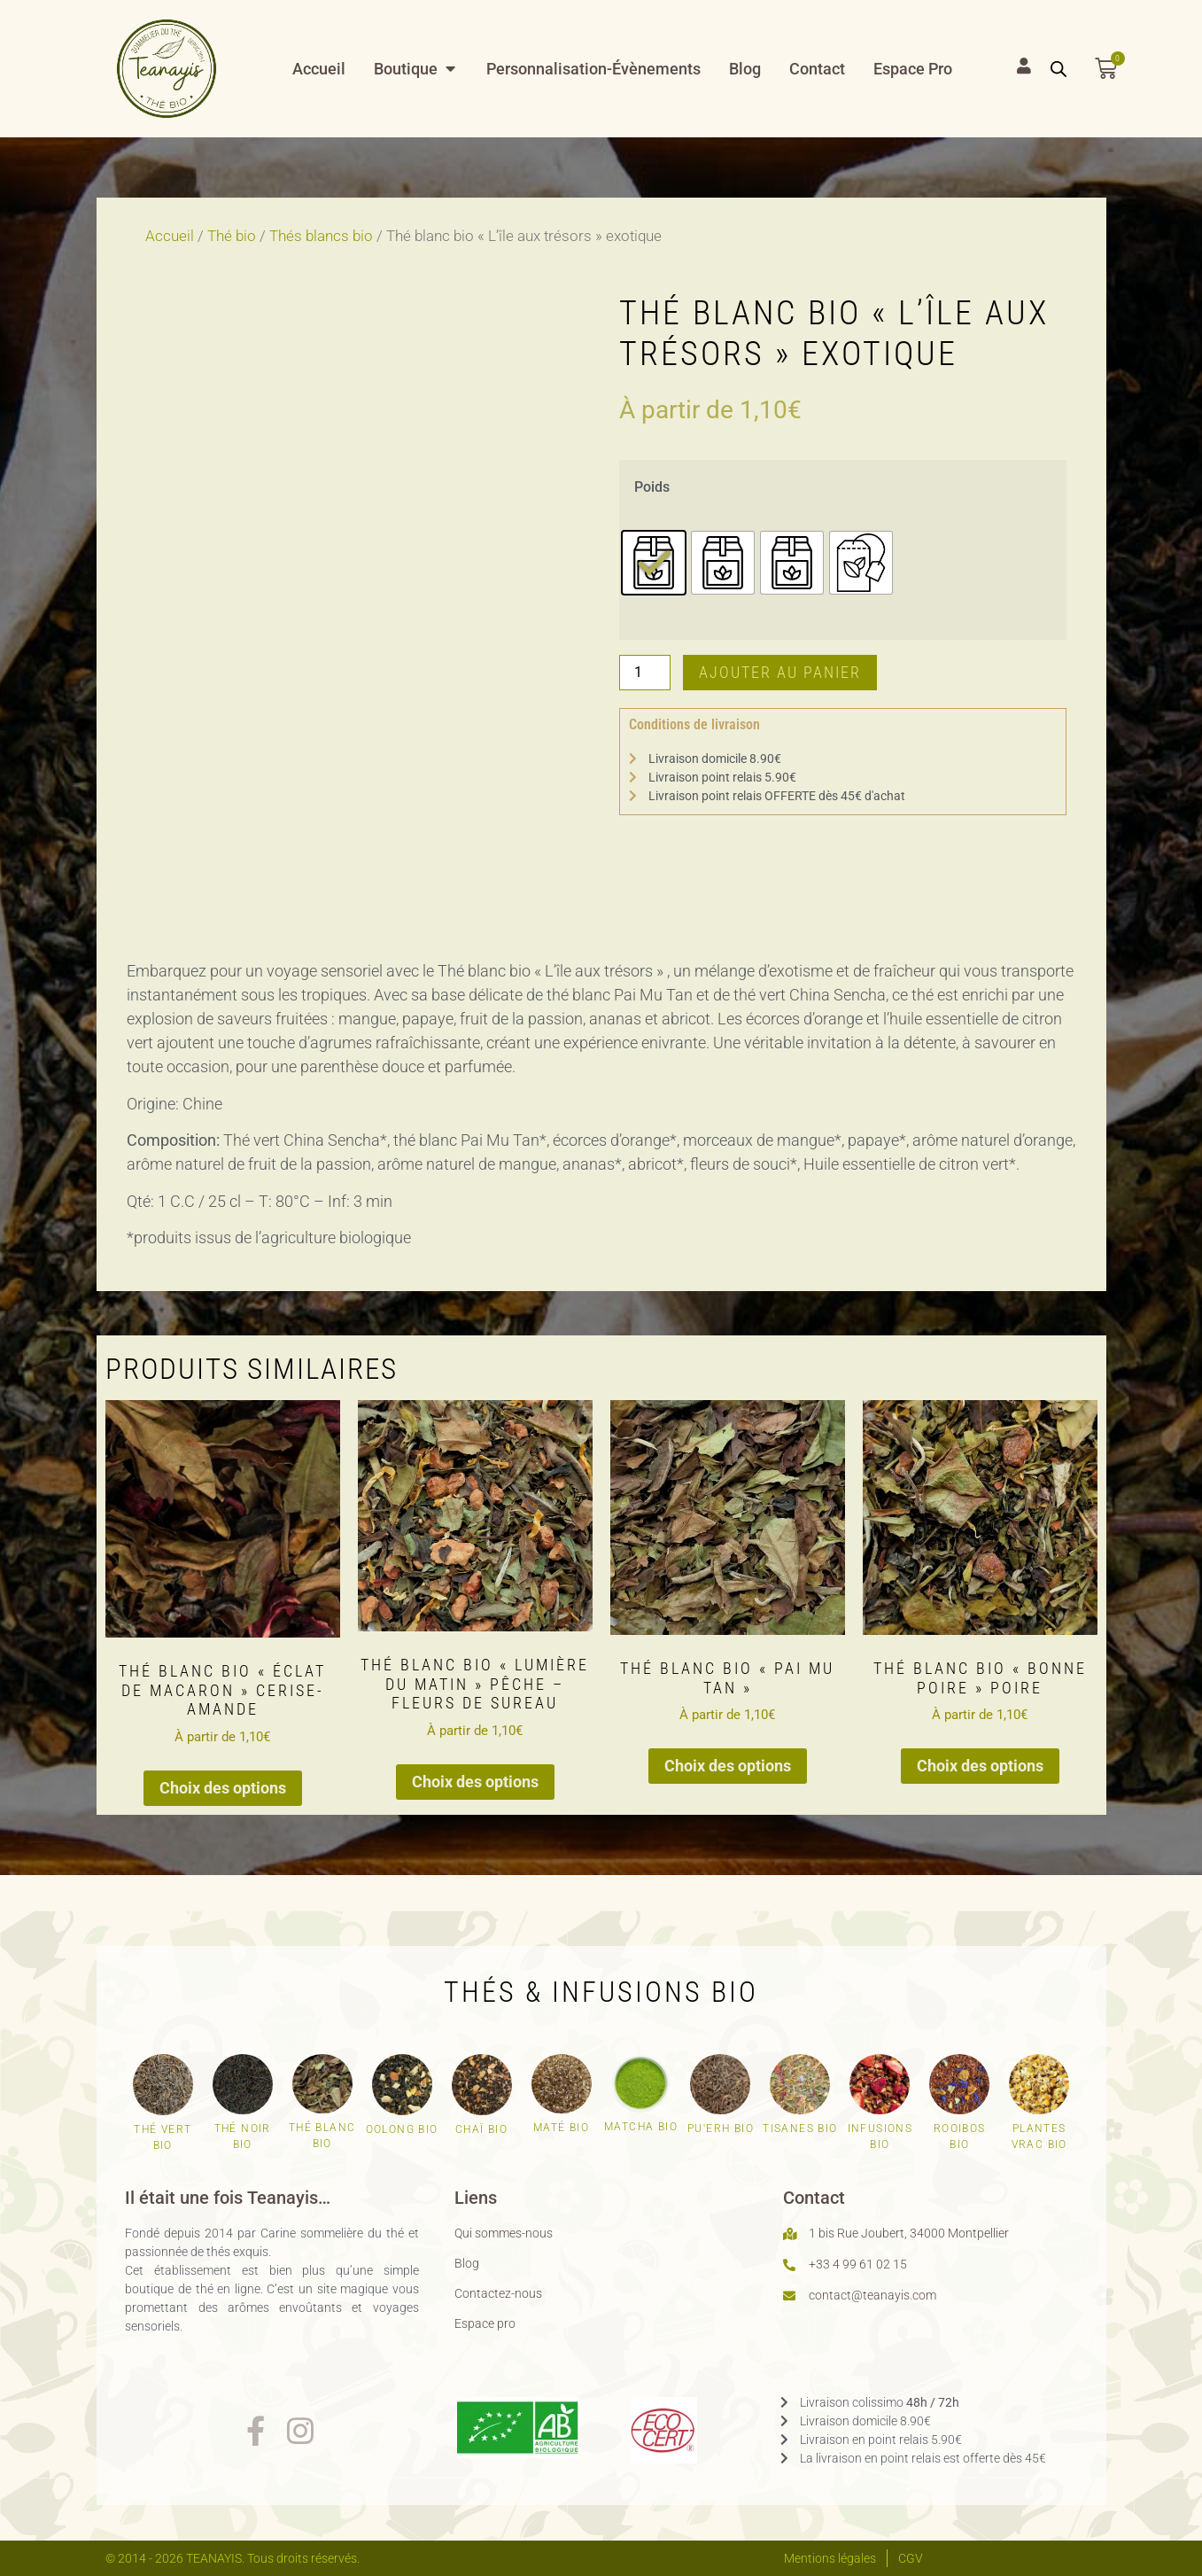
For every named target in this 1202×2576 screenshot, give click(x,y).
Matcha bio (641, 2127)
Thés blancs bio (321, 236)
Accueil (169, 236)
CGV (910, 2558)
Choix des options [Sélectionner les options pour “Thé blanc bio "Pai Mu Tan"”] (727, 1765)
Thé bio (231, 236)
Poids (652, 487)
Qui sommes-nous (503, 2233)
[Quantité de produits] (645, 672)
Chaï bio (481, 2129)
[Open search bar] (1059, 68)
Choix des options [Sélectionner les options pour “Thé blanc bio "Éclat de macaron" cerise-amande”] (222, 1787)
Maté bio (561, 2127)
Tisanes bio (800, 2128)
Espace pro (485, 2323)
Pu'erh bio (720, 2128)
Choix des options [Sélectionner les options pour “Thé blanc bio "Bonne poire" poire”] (980, 1765)
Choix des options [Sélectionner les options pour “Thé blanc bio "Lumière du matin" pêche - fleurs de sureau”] (475, 1781)
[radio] (654, 563)
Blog (466, 2263)
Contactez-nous (498, 2293)
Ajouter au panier (780, 672)
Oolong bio (402, 2129)
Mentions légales (830, 2558)
